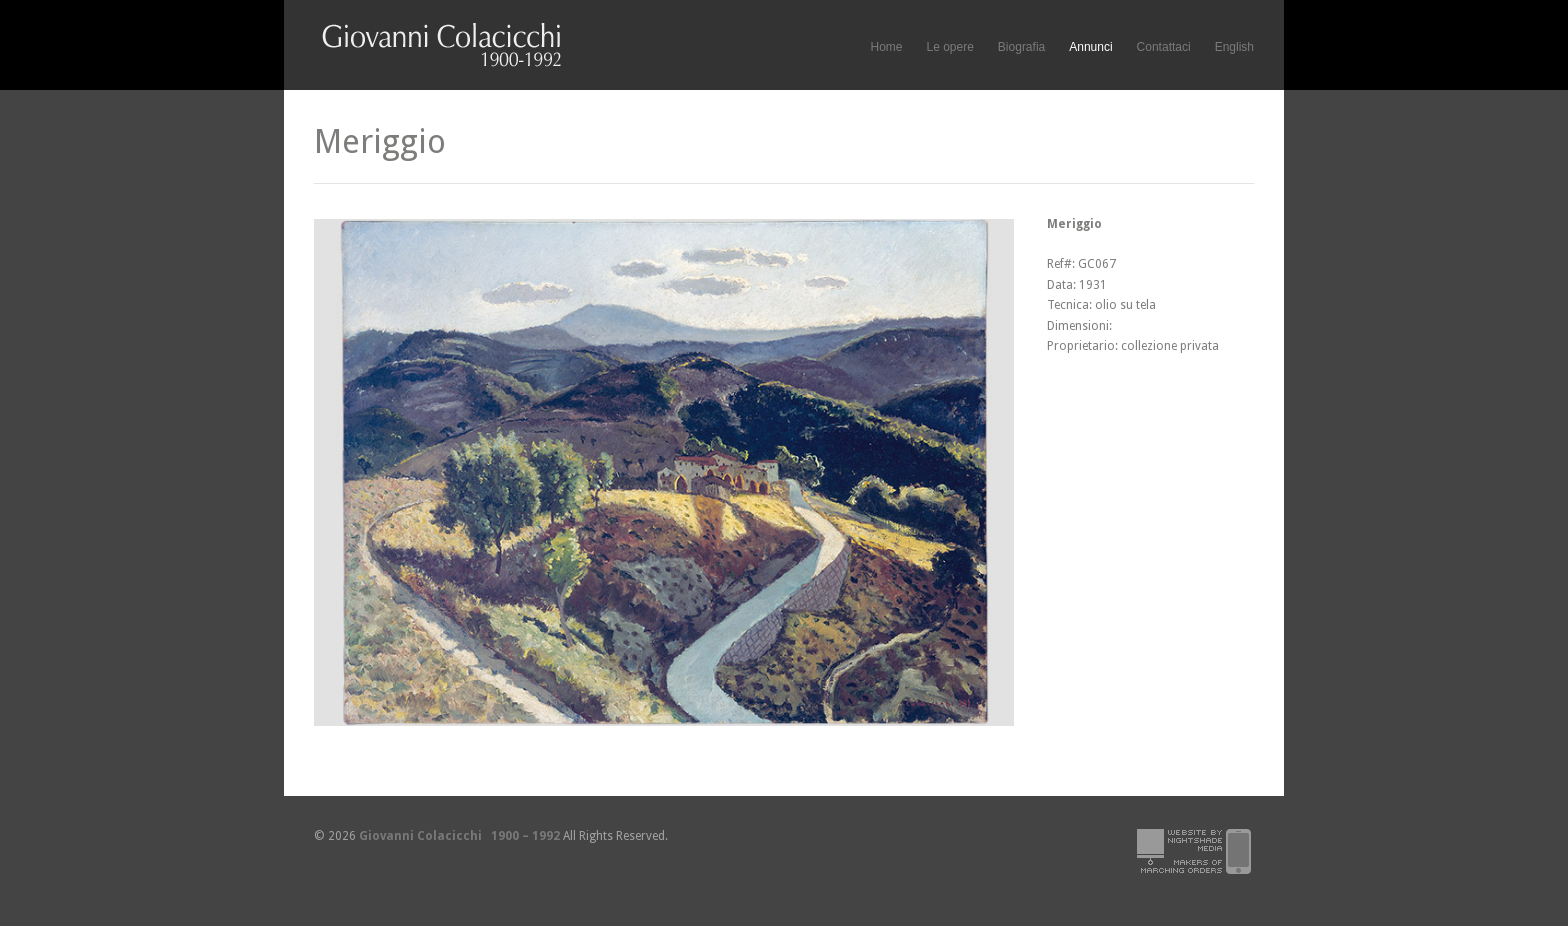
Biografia (1021, 47)
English (1234, 47)
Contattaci (1164, 47)
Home (886, 47)
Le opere (949, 47)
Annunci (1090, 47)
